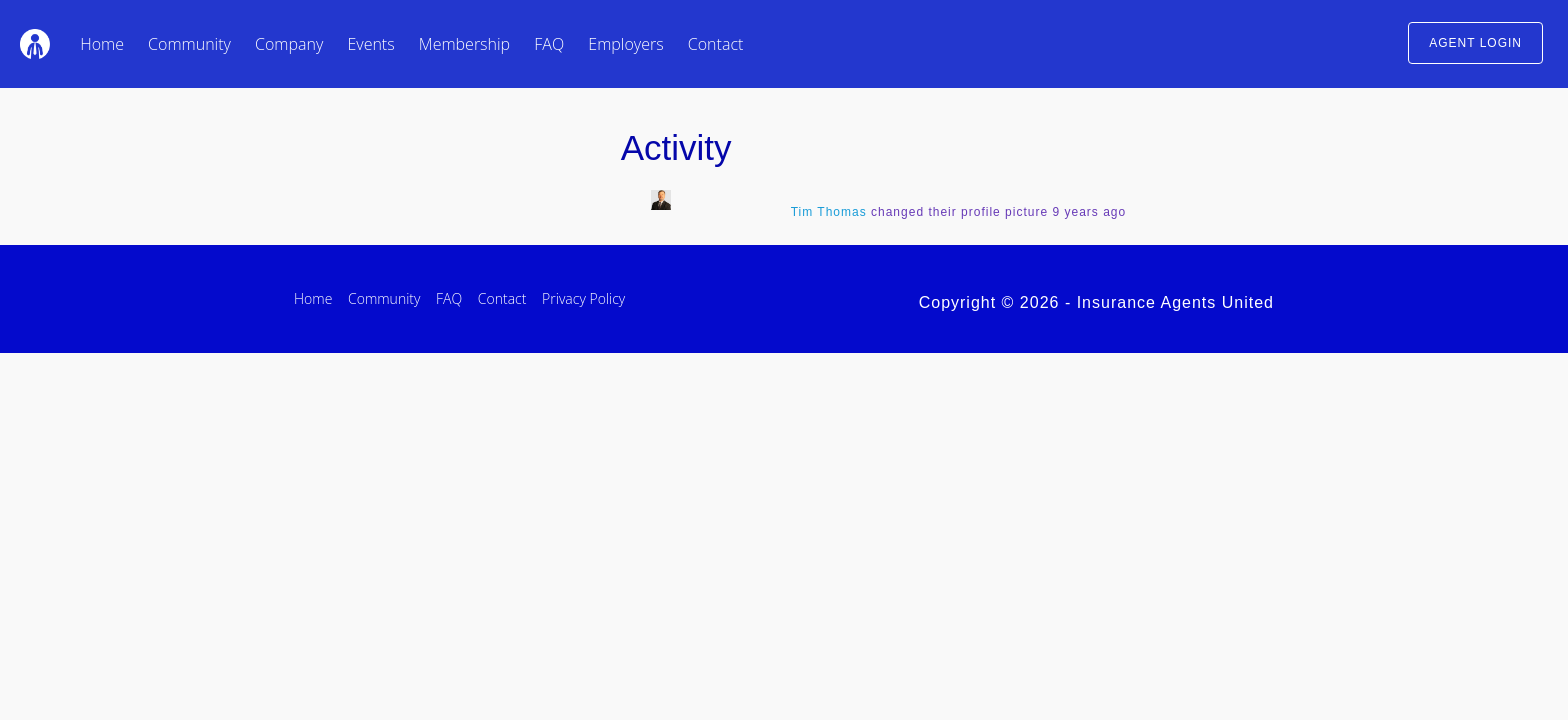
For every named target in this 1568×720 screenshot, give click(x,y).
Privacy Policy (583, 298)
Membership (464, 44)
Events (370, 44)
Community (189, 44)
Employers (625, 44)
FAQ (549, 44)
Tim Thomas (829, 212)
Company (289, 44)
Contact (716, 44)
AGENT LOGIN (1475, 43)
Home (102, 44)
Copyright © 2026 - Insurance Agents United (1096, 302)
